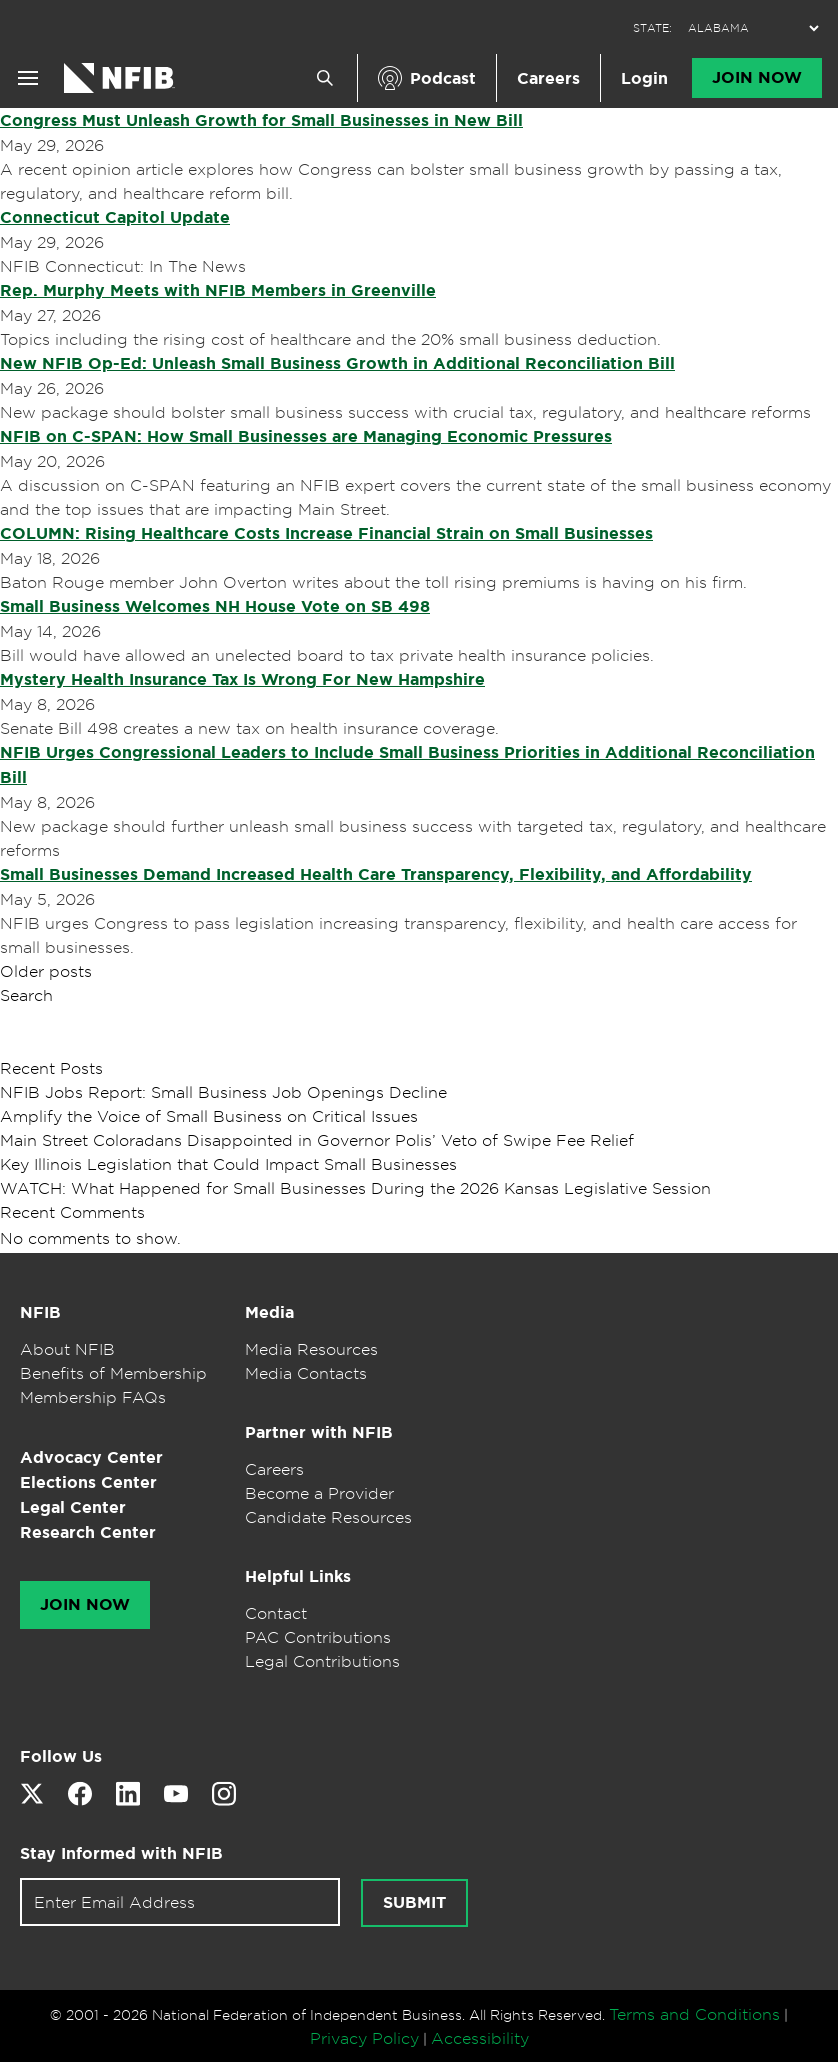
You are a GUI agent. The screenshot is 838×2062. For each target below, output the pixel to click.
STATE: (652, 28)
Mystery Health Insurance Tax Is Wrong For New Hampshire (242, 679)
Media (269, 1312)
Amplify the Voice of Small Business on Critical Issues (209, 1116)
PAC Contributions (318, 1637)
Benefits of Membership (113, 1373)
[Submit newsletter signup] (414, 1903)
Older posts (46, 971)
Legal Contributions (322, 1661)
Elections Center (88, 1482)
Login (644, 78)
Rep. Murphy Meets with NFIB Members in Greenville (218, 290)
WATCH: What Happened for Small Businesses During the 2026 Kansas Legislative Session (355, 1188)
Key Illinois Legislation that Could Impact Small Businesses (228, 1164)
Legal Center (73, 1507)
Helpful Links (298, 1576)
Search (26, 995)
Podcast (443, 78)
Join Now (757, 78)
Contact (276, 1613)
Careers (548, 78)
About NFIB (67, 1349)
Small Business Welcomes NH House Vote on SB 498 (215, 606)
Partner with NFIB (319, 1432)
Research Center (88, 1532)
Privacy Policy (364, 2038)
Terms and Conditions (694, 2014)
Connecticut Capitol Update (115, 217)
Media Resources (311, 1349)
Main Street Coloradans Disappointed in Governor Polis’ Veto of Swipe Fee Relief (317, 1140)
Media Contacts (306, 1373)
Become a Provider (319, 1493)
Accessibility (480, 2038)
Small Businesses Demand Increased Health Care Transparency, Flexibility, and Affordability (376, 874)
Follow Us (61, 1756)
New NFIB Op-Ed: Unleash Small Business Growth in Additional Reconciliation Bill (337, 363)
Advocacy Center (91, 1457)
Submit (414, 1903)
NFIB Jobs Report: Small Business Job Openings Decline (223, 1092)
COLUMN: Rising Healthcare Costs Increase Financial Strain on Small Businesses (326, 533)
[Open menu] (28, 78)
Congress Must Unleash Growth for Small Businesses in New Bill (261, 120)
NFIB (40, 1312)
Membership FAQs (93, 1397)
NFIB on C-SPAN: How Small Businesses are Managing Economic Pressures (306, 436)
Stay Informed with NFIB (121, 1853)
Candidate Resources (328, 1517)
